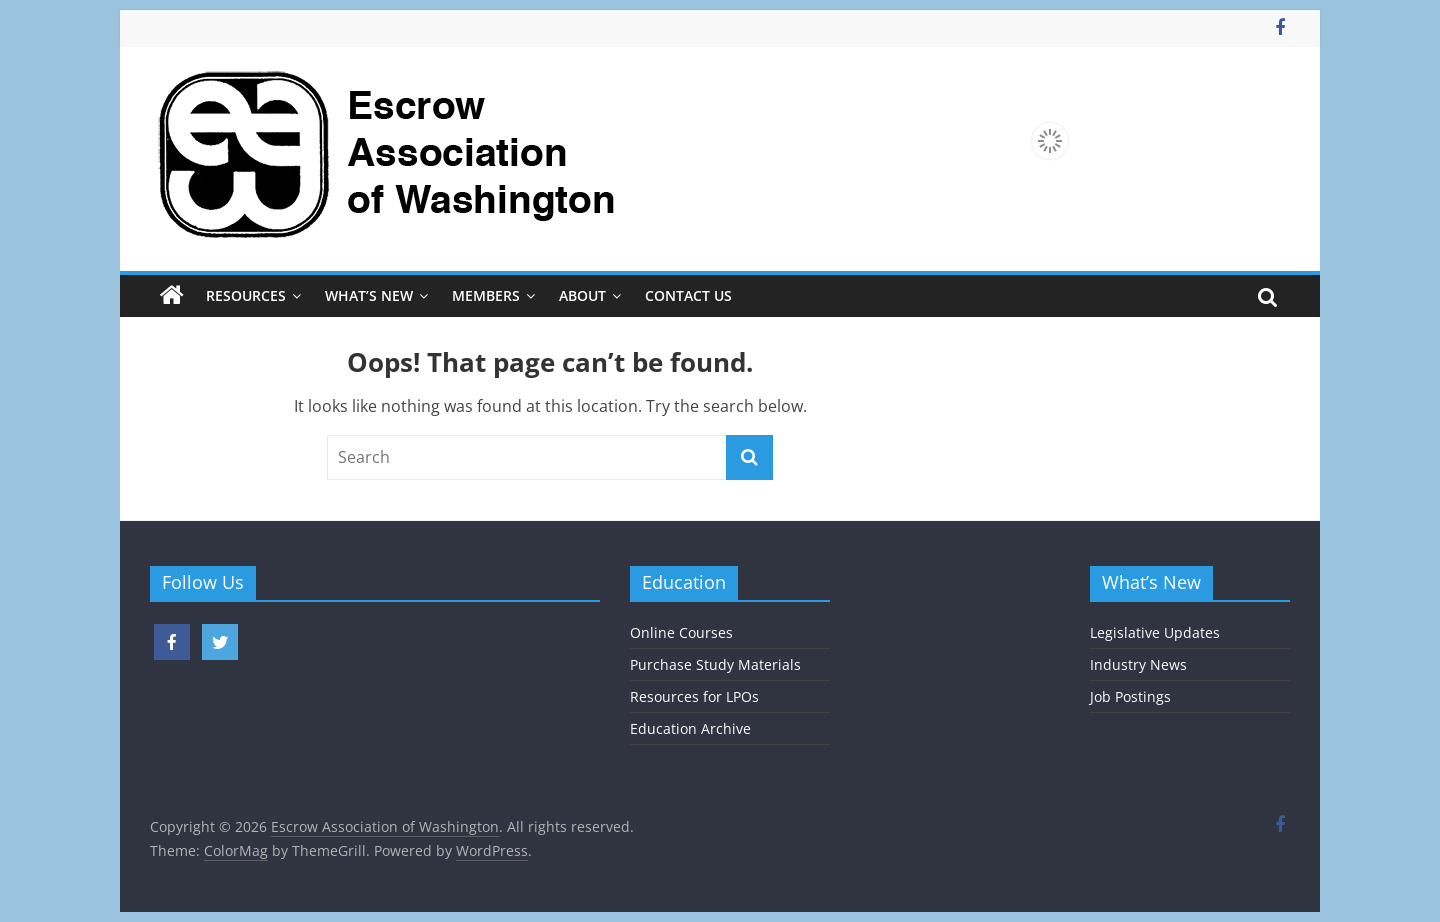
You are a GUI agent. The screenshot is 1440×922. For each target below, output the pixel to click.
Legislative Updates (1155, 632)
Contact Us (688, 295)
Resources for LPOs (694, 696)
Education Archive (690, 728)
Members (486, 295)
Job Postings (1130, 696)
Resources (246, 295)
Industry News (1138, 664)
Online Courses (681, 632)
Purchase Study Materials (715, 664)
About (582, 295)
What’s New (369, 295)
